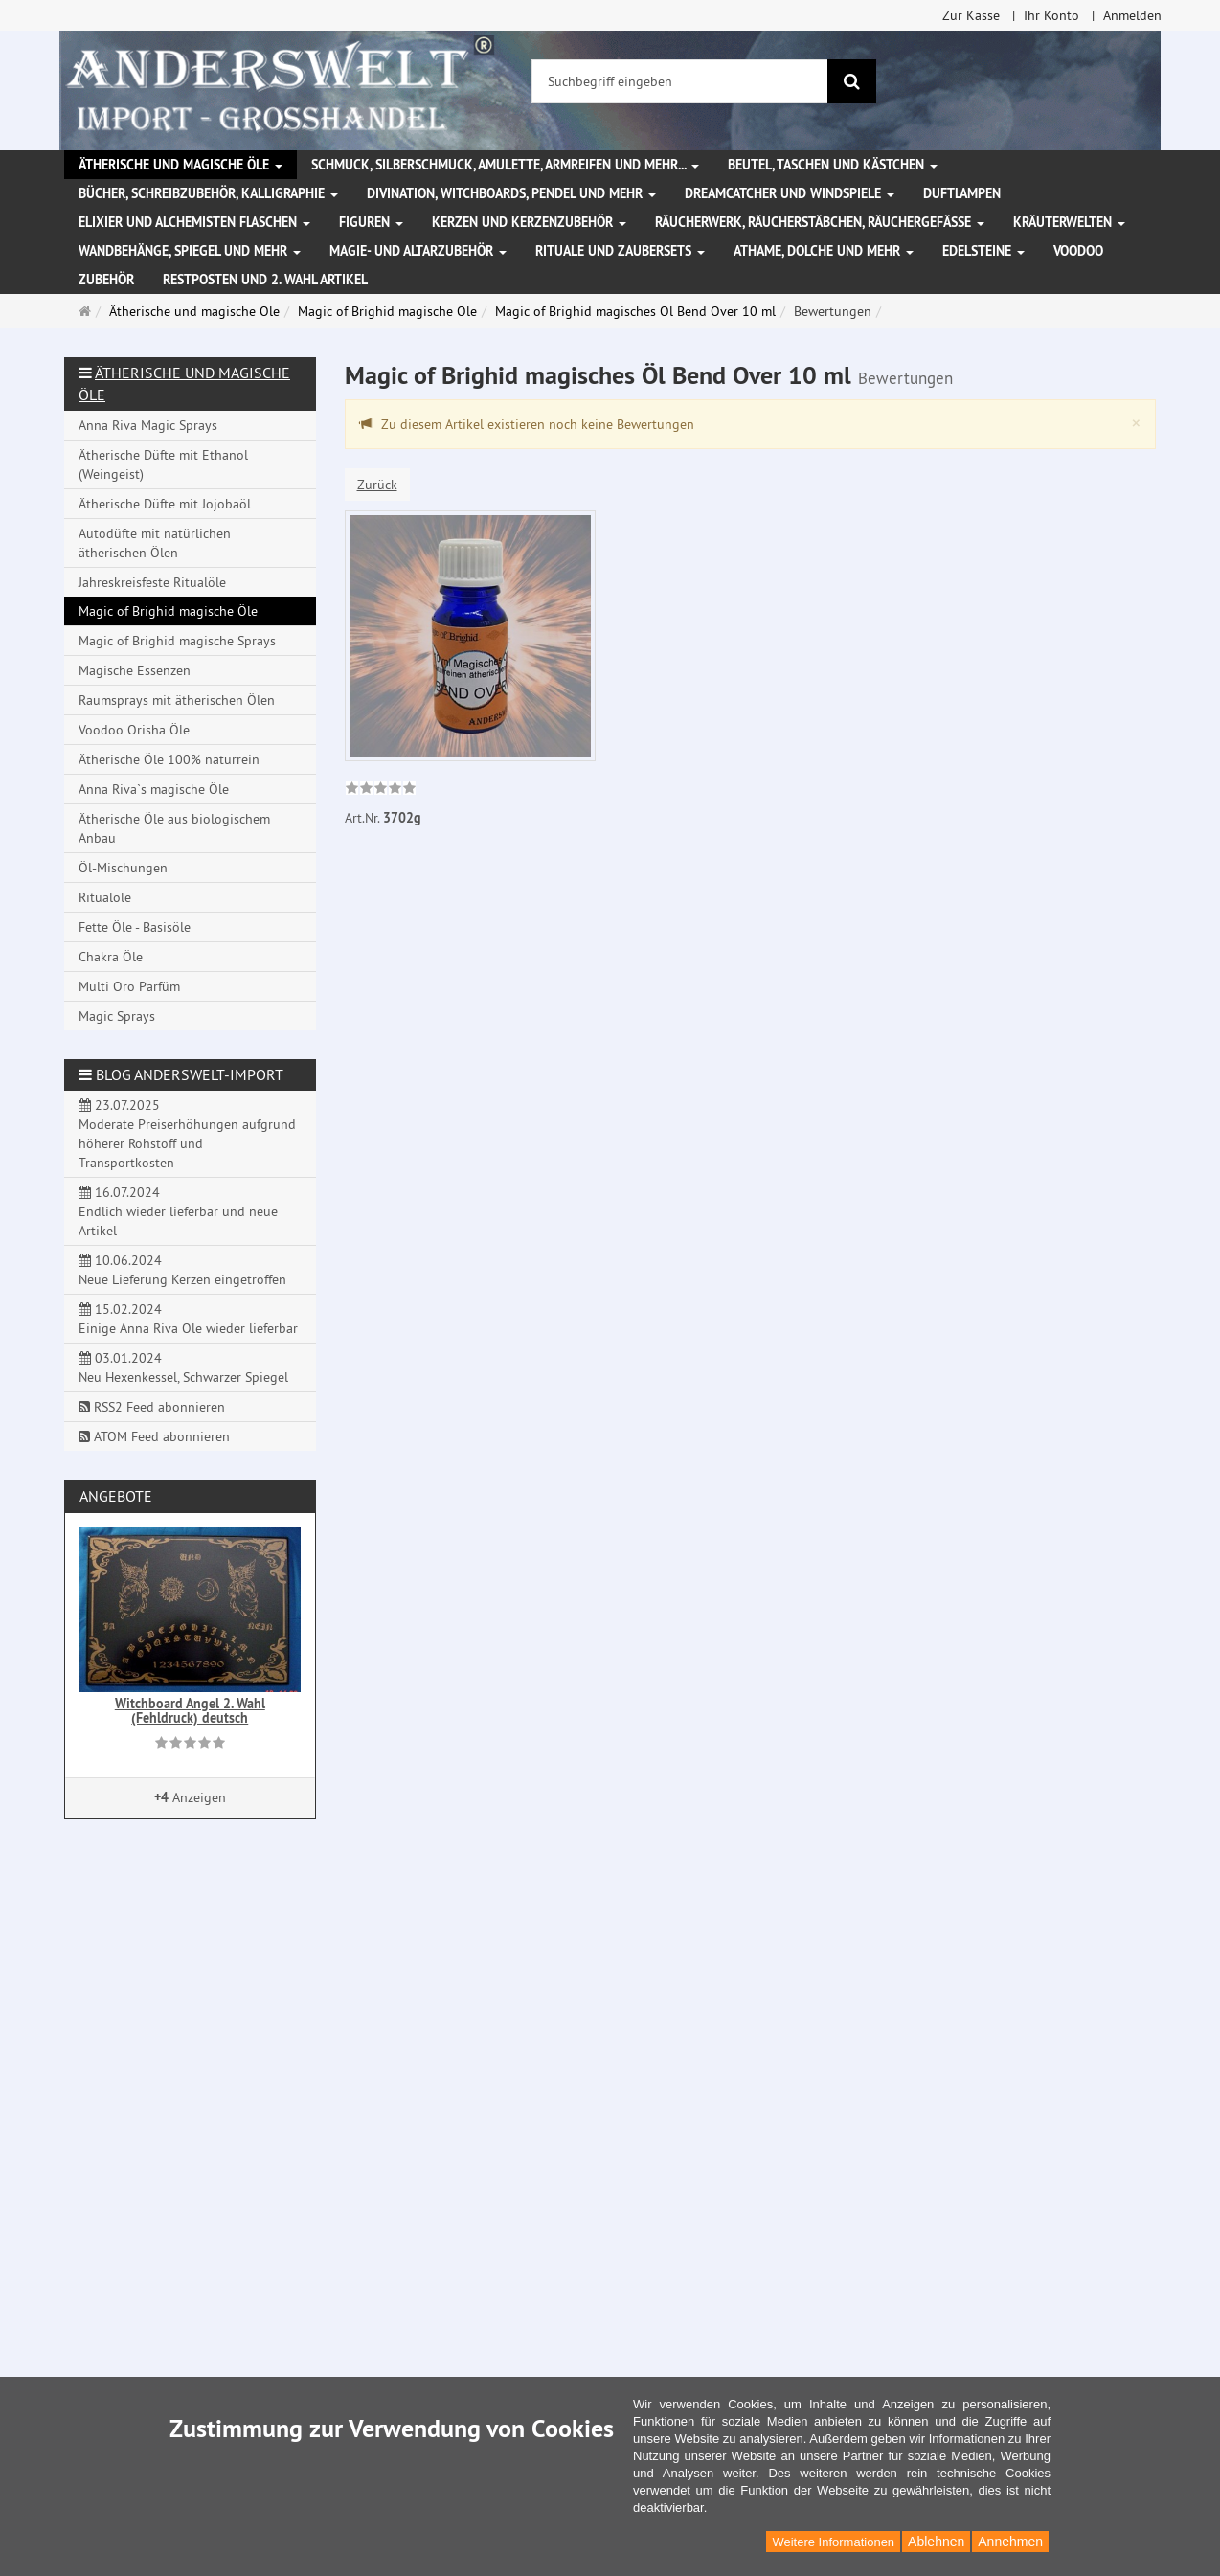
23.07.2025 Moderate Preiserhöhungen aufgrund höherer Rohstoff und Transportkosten (187, 1133)
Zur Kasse (971, 15)
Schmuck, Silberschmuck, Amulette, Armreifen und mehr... (505, 164)
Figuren (371, 222)
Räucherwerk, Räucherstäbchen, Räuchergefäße (819, 222)
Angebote (115, 1495)
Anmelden (1132, 15)
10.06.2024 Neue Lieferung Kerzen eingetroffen (182, 1270)
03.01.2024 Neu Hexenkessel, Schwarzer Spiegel (183, 1367)
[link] (381, 790)
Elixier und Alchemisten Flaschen (194, 222)
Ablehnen (936, 2541)
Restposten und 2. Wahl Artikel (265, 279)
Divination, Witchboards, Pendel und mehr (511, 193)
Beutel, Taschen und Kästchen (833, 164)
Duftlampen (962, 193)
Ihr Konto (1051, 15)
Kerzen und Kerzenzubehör (529, 222)
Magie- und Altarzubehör (418, 251)
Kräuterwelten (1069, 222)
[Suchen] (851, 81)
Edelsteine (983, 251)
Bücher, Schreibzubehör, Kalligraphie (208, 193)
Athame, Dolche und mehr (824, 251)
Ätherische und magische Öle (180, 164)
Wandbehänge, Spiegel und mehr (190, 251)
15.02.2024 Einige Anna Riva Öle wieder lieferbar (188, 1318)
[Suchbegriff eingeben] (679, 81)
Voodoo (1078, 251)
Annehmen (1010, 2541)
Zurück (377, 484)
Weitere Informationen (833, 2542)
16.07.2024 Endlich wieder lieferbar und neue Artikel (178, 1211)
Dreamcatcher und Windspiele (789, 193)
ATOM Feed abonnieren (154, 1436)
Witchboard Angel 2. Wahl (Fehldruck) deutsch (190, 1711)
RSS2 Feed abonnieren (152, 1406)
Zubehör (106, 279)
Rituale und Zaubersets (620, 251)
